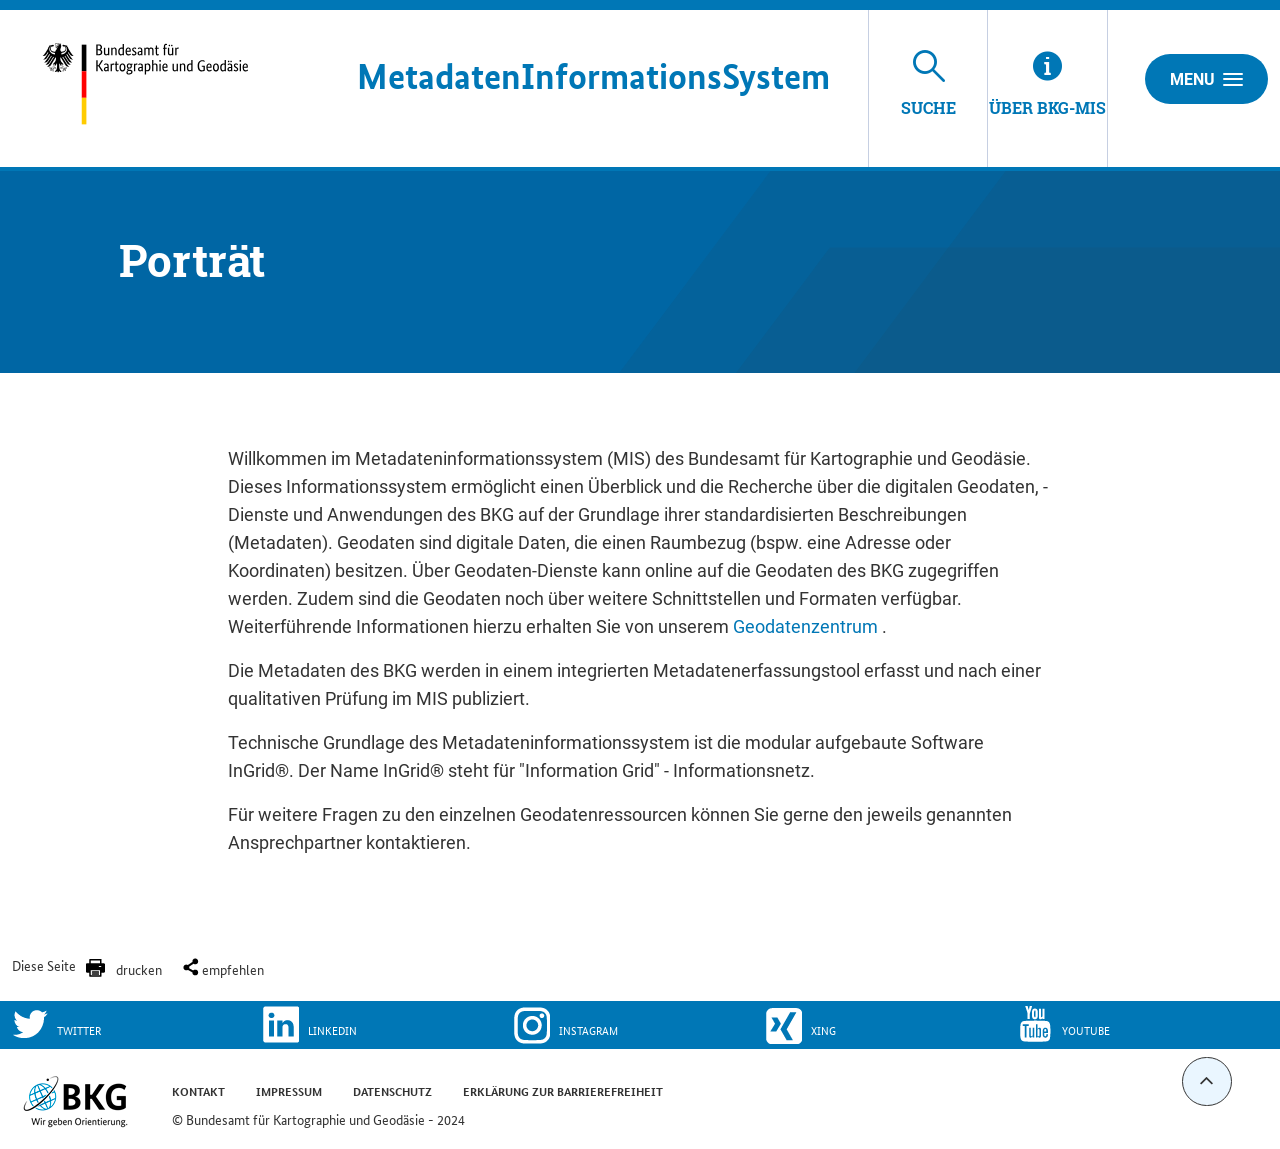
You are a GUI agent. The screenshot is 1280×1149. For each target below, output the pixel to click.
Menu (1206, 79)
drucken (139, 969)
